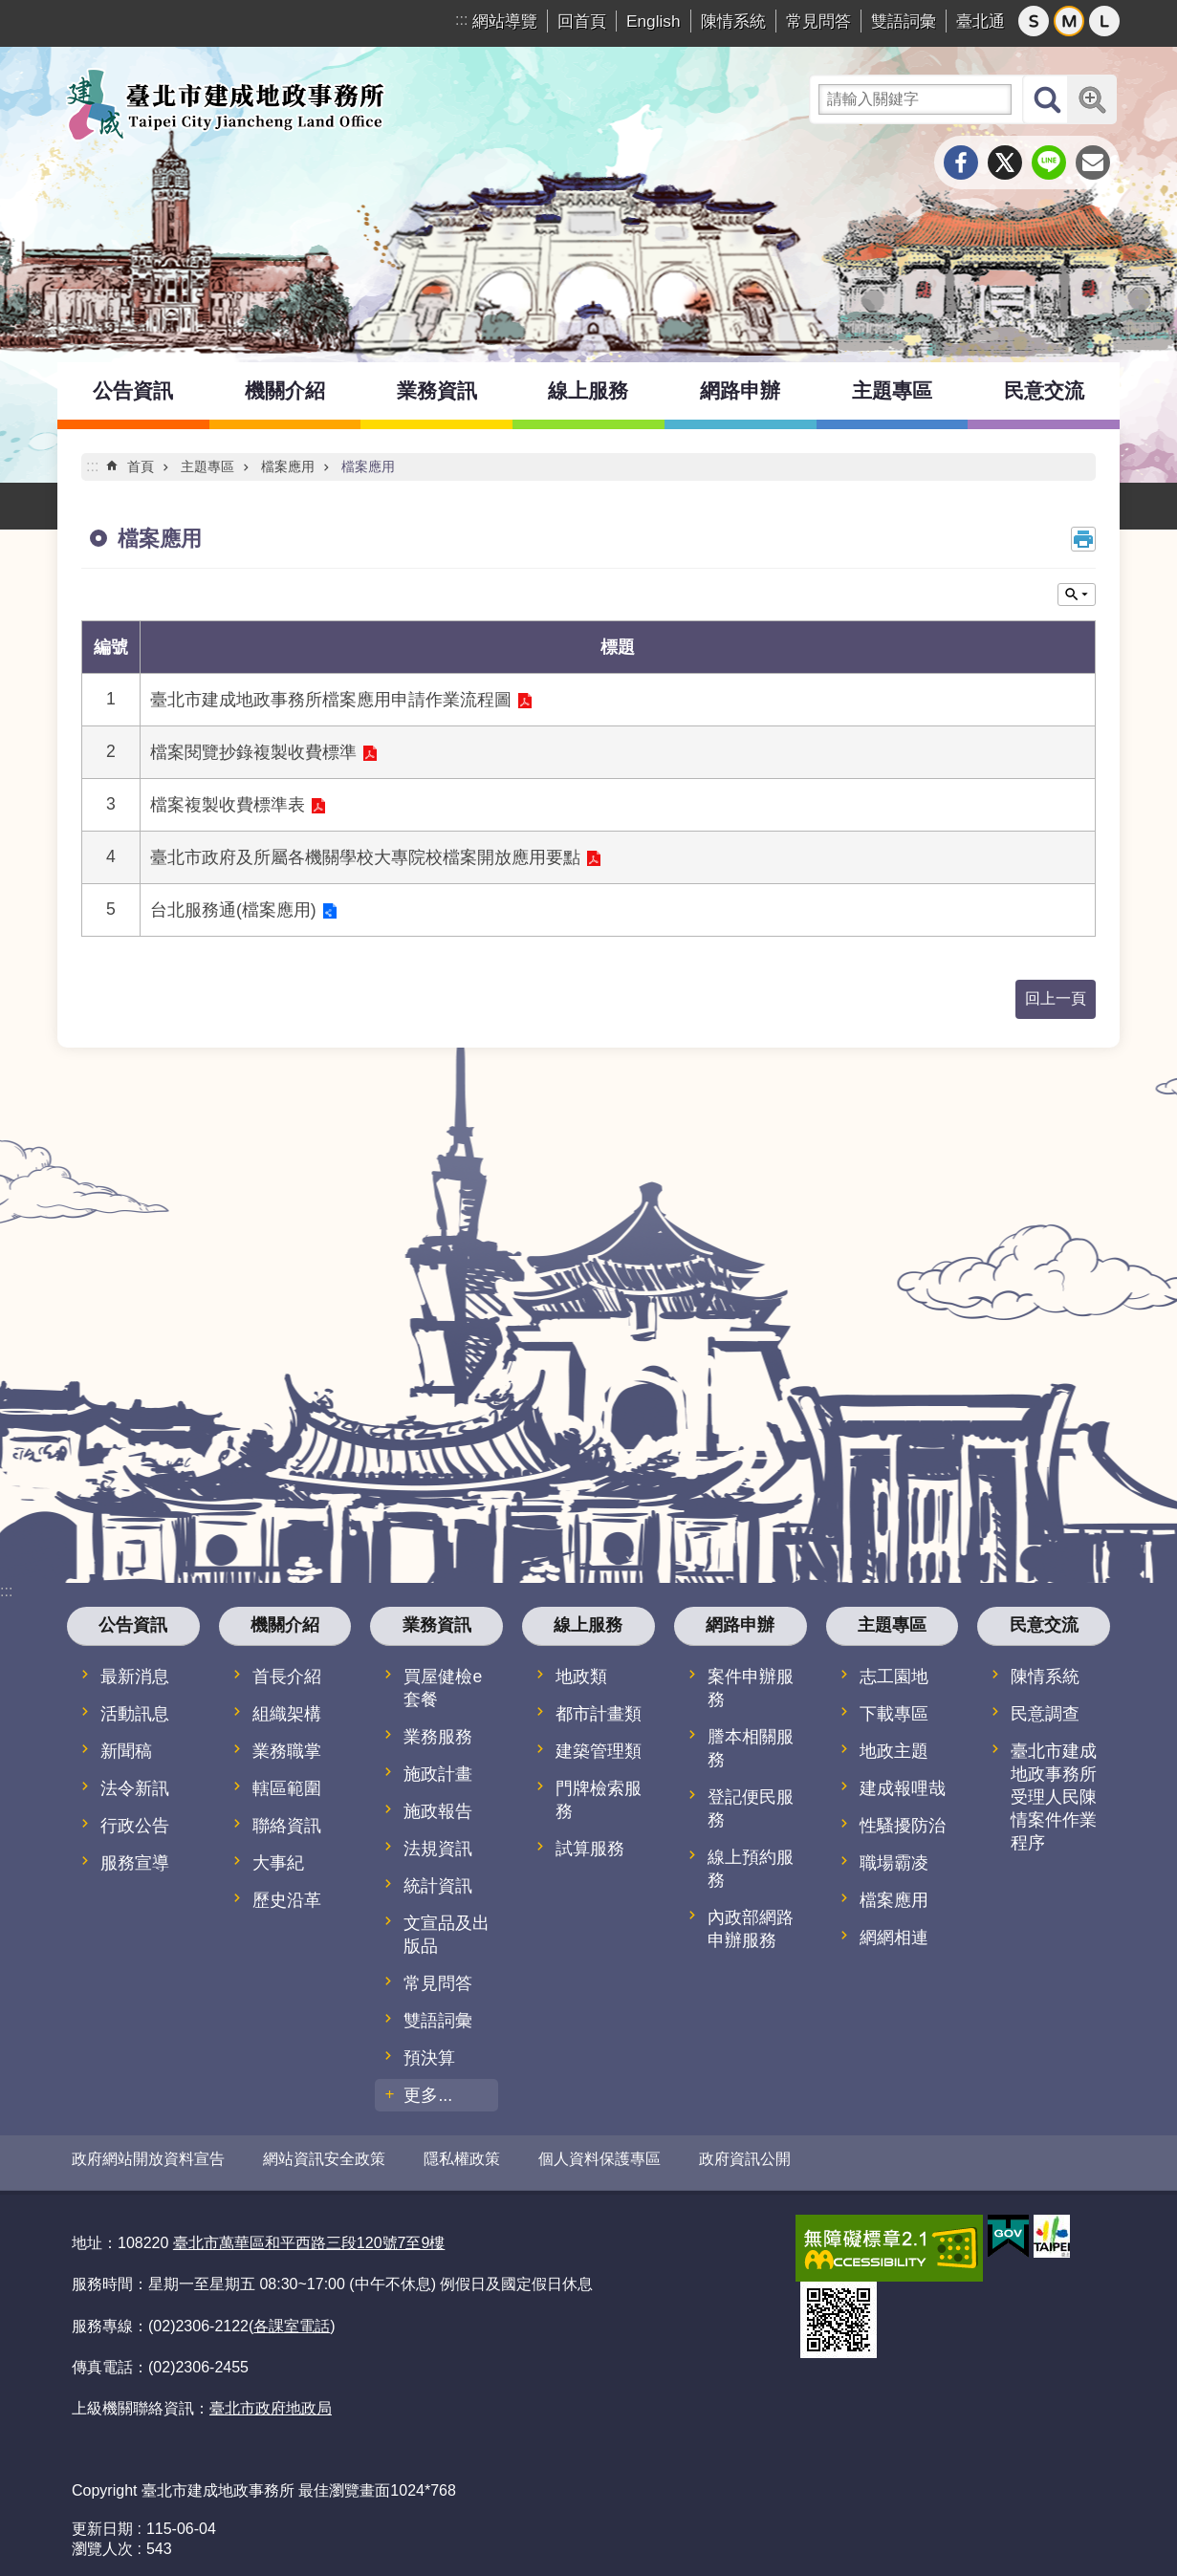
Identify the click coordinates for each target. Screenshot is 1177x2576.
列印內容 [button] (1083, 539)
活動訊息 (134, 1713)
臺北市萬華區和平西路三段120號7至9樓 (309, 2236)
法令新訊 (134, 1788)
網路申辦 (740, 390)
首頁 (140, 466)
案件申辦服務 (751, 1688)
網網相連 (894, 1937)
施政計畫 (437, 1774)
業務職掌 (286, 1751)
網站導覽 (504, 21)
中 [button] (1069, 21)
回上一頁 (1055, 998)
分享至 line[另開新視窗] (1049, 162)
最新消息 (134, 1676)
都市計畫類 (599, 1713)
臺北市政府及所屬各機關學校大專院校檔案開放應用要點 (365, 857)
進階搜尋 (1092, 99)
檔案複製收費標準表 (227, 804)
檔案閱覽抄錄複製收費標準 (253, 752)
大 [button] (1104, 21)
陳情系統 (733, 21)
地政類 (581, 1676)
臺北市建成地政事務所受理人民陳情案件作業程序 (1054, 1797)
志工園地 (894, 1676)
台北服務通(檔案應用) (233, 910)
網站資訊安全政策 (324, 2159)
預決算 (429, 2057)
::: (461, 19)
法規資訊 (437, 1848)
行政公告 (134, 1825)
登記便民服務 (751, 1808)
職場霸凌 (894, 1862)
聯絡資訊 (286, 1825)
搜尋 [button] (1047, 99)
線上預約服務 (751, 1869)
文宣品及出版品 (446, 1935)
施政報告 (437, 1811)
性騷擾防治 (903, 1825)
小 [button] (1033, 21)
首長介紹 (286, 1676)
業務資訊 (437, 390)
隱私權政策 (462, 2159)
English (653, 21)
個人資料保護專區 (599, 2159)
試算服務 (590, 1848)
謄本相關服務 (751, 1748)
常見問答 (818, 21)
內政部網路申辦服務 (751, 1929)
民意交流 (1044, 390)
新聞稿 (126, 1751)
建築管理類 (599, 1751)
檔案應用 (288, 466)
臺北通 (980, 21)
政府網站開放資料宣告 (148, 2159)
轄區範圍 (286, 1788)
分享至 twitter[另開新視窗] (1005, 162)
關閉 (1076, 594)
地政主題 (894, 1751)
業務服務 (437, 1736)
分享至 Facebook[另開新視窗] (961, 162)
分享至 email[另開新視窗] (1093, 162)
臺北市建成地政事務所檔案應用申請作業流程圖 (331, 699)
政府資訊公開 (745, 2159)
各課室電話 (291, 2318)
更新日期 (102, 2521)
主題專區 (892, 390)
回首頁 (581, 21)
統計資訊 (437, 1885)
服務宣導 (134, 1862)
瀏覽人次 (102, 2541)
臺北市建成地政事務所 (224, 104)
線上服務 (588, 390)
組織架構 (286, 1713)
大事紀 (278, 1862)
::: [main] (92, 466)
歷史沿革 (286, 1900)
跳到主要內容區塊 (10, 10)
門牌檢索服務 (599, 1800)
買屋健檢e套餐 (442, 1688)
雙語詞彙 (903, 21)
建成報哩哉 (903, 1788)
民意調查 (1045, 1713)
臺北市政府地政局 (270, 2401)
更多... (427, 2095)
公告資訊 (133, 390)
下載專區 (894, 1713)
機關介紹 (285, 390)
